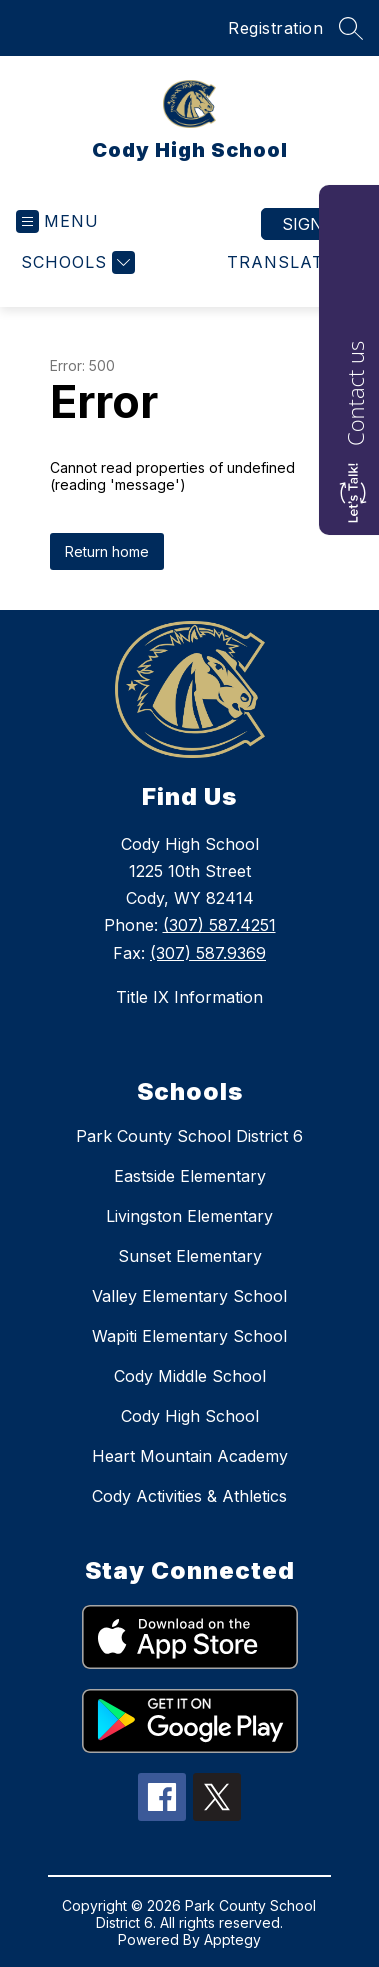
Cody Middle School (190, 1376)
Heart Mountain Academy (190, 1456)
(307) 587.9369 (208, 953)
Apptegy (232, 1939)
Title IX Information (189, 997)
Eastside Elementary (190, 1176)
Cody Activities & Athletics (189, 1496)
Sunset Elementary (190, 1256)
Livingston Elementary (189, 1216)
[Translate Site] (292, 262)
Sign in (314, 224)
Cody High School (190, 1416)
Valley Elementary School (189, 1296)
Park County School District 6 (189, 1136)
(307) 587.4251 (219, 925)
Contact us (355, 393)
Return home (107, 551)
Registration (275, 28)
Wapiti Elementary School (189, 1336)
